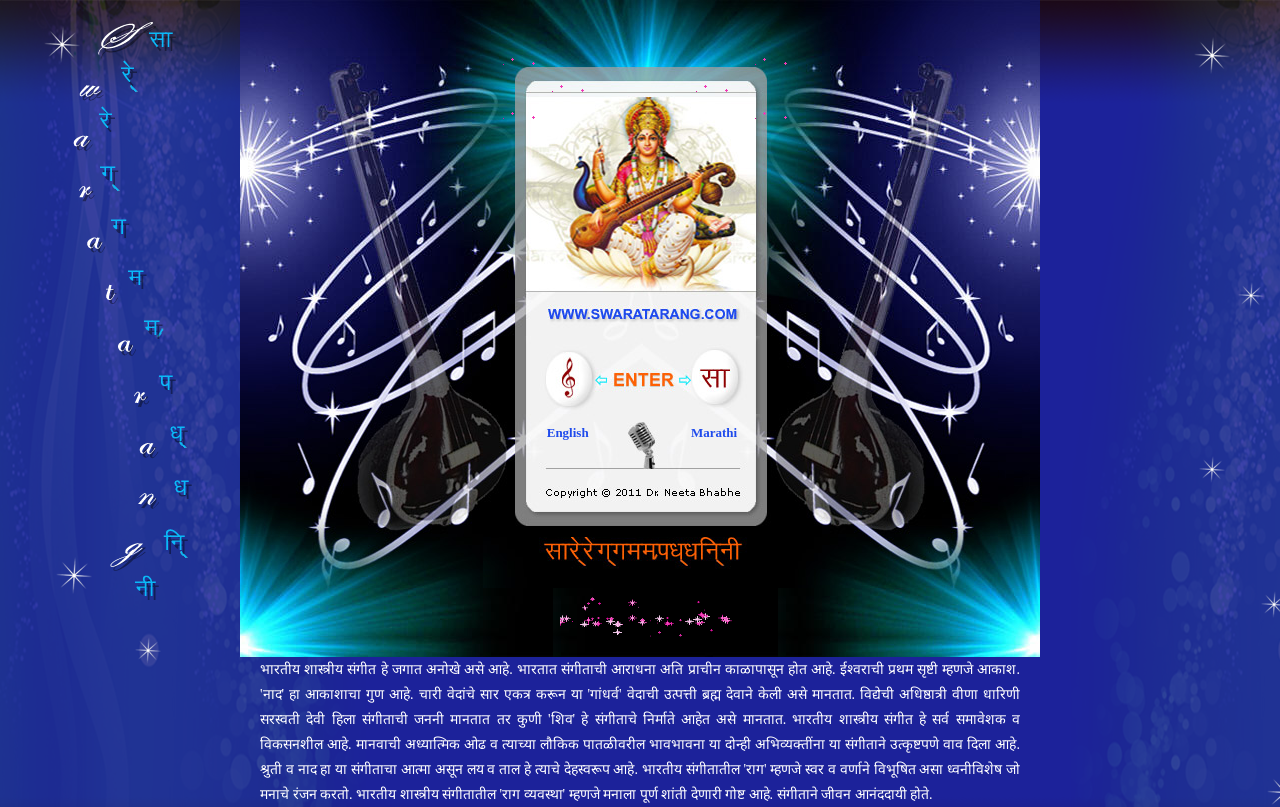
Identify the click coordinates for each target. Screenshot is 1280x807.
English (568, 432)
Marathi (714, 432)
